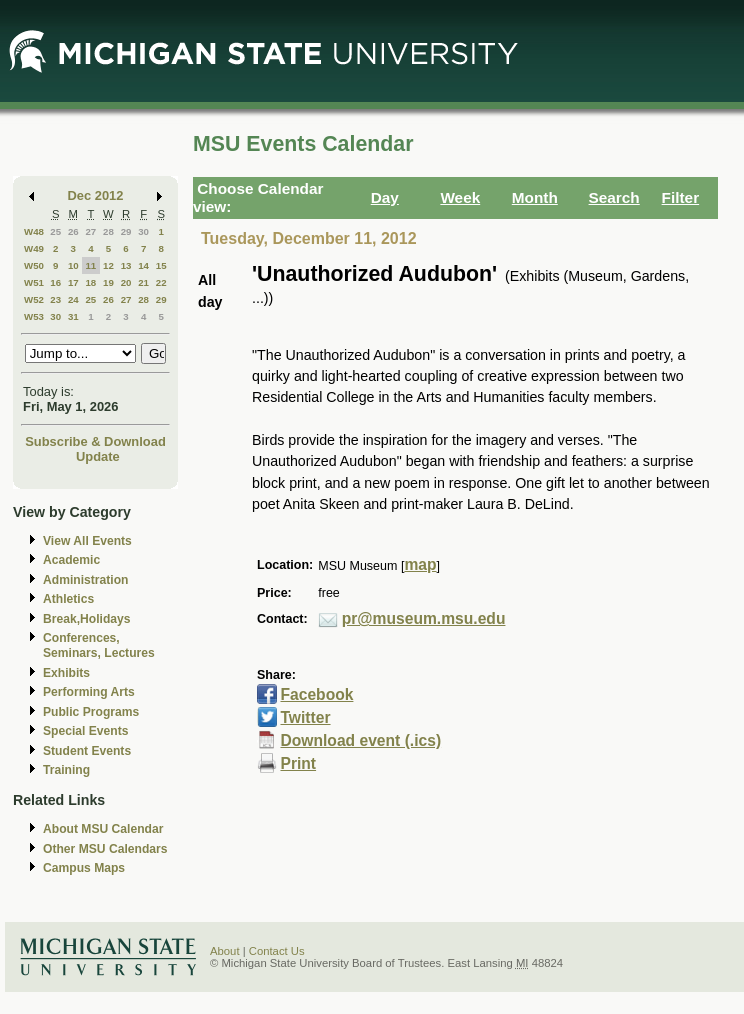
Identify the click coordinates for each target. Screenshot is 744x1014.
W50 (34, 265)
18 (90, 282)
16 (55, 282)
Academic (71, 560)
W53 (34, 316)
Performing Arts (89, 692)
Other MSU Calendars (105, 849)
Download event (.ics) (360, 740)
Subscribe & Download (95, 441)
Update (98, 456)
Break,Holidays (87, 619)
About (225, 951)
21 (143, 282)
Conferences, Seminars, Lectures (99, 645)
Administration (85, 580)
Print (298, 763)
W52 (34, 299)
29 (126, 231)
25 (55, 231)
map (420, 564)
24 (73, 299)
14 (143, 265)
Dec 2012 (96, 195)
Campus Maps (84, 868)
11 (90, 265)
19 (108, 282)
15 (161, 265)
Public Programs (91, 712)
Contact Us (277, 951)
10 (73, 265)
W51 (34, 282)
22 (161, 282)
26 (73, 231)
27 (90, 231)
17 (73, 282)
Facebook (316, 694)
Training (66, 770)
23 (55, 299)
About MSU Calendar (103, 829)
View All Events (87, 541)
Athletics (68, 599)
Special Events (85, 731)
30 (143, 231)
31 (73, 316)
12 (108, 265)
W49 (34, 248)
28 (108, 231)
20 (126, 282)
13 (126, 265)
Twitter (305, 717)
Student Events (87, 751)
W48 (34, 231)
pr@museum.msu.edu (424, 618)
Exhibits (66, 673)
